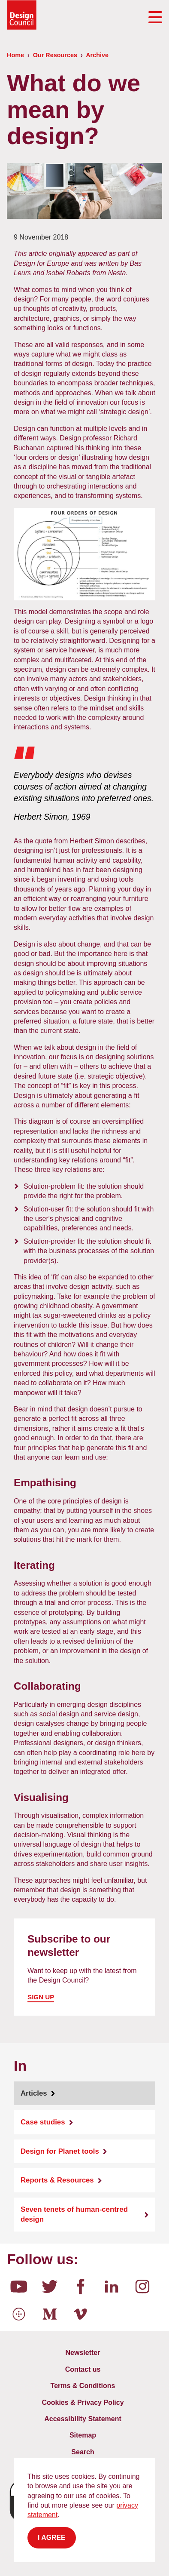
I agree (52, 2537)
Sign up (40, 1997)
